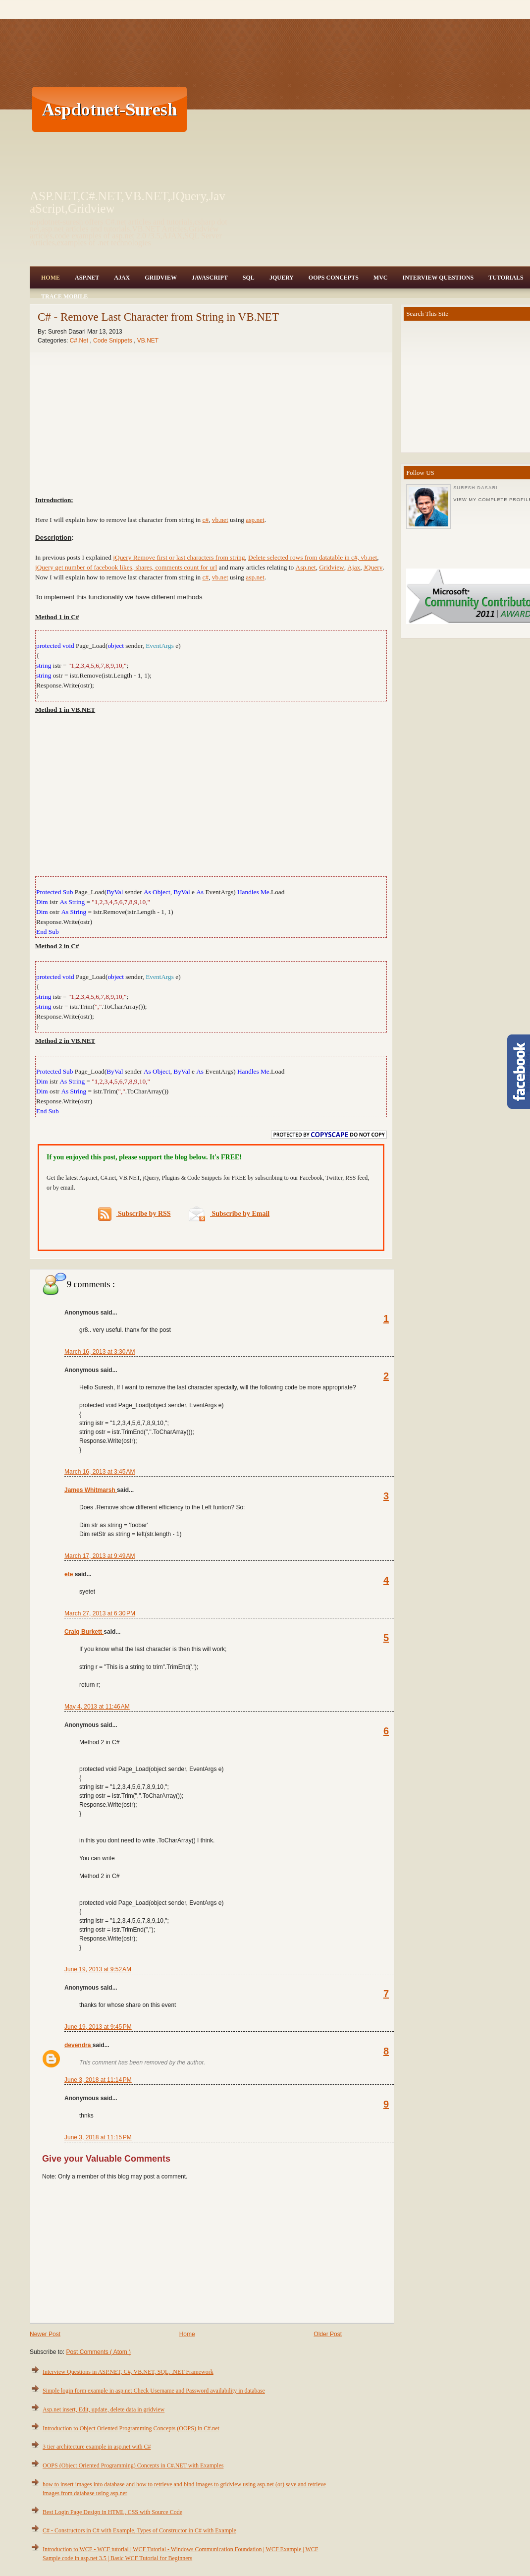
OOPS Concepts (334, 277)
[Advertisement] (302, 109)
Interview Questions (438, 277)
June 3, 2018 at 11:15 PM (98, 2137)
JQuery (281, 277)
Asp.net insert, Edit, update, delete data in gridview (103, 2409)
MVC (380, 277)
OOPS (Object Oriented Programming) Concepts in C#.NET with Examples (133, 2465)
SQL (249, 277)
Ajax (122, 277)
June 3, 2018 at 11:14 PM (98, 2079)
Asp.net (306, 567)
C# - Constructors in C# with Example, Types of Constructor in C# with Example (139, 2530)
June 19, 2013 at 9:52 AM (97, 1969)
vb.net (220, 519)
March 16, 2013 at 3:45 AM (99, 1471)
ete (69, 1574)
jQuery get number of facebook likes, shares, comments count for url (126, 567)
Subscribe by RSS (134, 1214)
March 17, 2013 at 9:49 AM (99, 1555)
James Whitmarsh (90, 1490)
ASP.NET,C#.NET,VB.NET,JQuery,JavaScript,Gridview (127, 202)
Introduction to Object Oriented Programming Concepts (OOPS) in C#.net (131, 2428)
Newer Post (45, 2334)
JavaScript (210, 277)
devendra (78, 2045)
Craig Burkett (84, 1631)
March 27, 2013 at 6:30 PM (99, 1613)
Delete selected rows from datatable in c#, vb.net (312, 557)
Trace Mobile (64, 296)
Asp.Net (87, 277)
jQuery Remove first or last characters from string (179, 557)
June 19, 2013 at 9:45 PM (98, 2026)
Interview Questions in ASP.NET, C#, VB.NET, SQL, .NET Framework (128, 2371)
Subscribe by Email (229, 1213)
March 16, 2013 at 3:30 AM (99, 1351)
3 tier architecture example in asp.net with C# (97, 2446)
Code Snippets (113, 340)
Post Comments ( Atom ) (98, 2351)
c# (206, 519)
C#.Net (80, 340)
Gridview (161, 277)
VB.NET (148, 340)
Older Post (328, 2334)
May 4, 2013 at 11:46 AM (97, 1706)
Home (50, 277)
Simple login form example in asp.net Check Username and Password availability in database (154, 2390)
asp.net (255, 519)
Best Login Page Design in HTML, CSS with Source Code (112, 2512)
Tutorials (505, 277)
